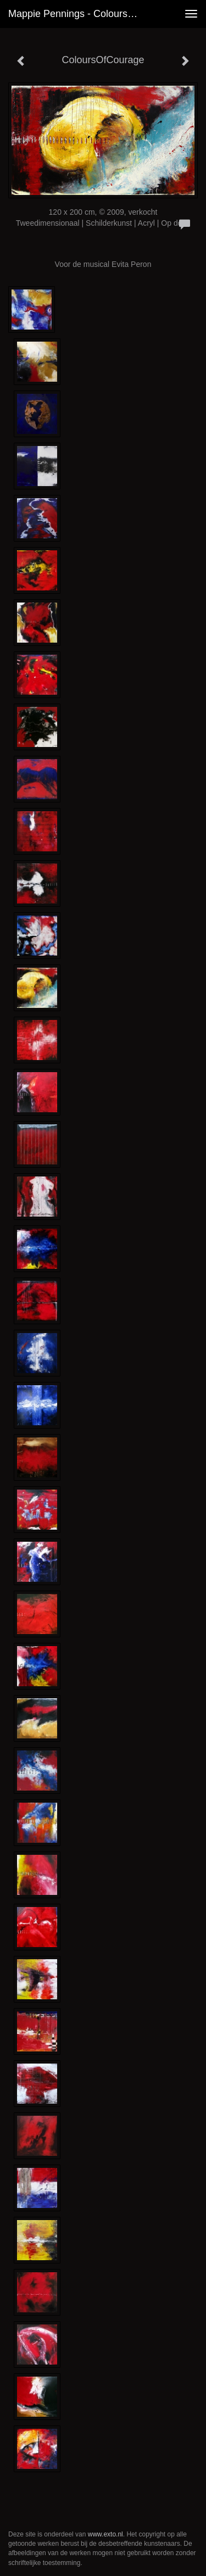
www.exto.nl (105, 2534)
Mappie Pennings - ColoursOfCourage (78, 13)
